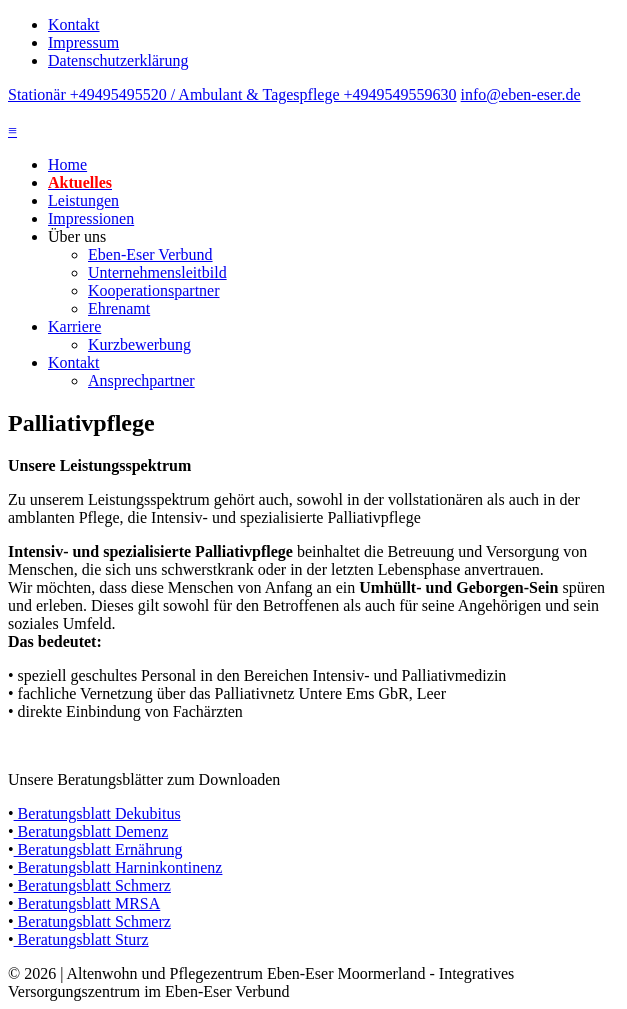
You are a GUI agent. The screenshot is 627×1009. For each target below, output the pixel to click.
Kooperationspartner (154, 290)
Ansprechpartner (141, 380)
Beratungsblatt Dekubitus (97, 813)
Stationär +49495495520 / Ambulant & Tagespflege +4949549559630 (232, 94)
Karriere (74, 326)
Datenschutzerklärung (118, 60)
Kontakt (74, 24)
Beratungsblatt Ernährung (98, 849)
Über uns (77, 236)
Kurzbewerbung (139, 344)
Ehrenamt (119, 308)
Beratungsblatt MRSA (87, 903)
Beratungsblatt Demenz (91, 831)
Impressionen (91, 218)
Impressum (83, 42)
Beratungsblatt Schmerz (92, 885)
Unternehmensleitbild (157, 272)
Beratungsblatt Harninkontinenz (118, 867)
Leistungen (83, 200)
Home (67, 164)
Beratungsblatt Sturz (81, 939)
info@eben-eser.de (521, 94)
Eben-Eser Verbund (150, 254)
